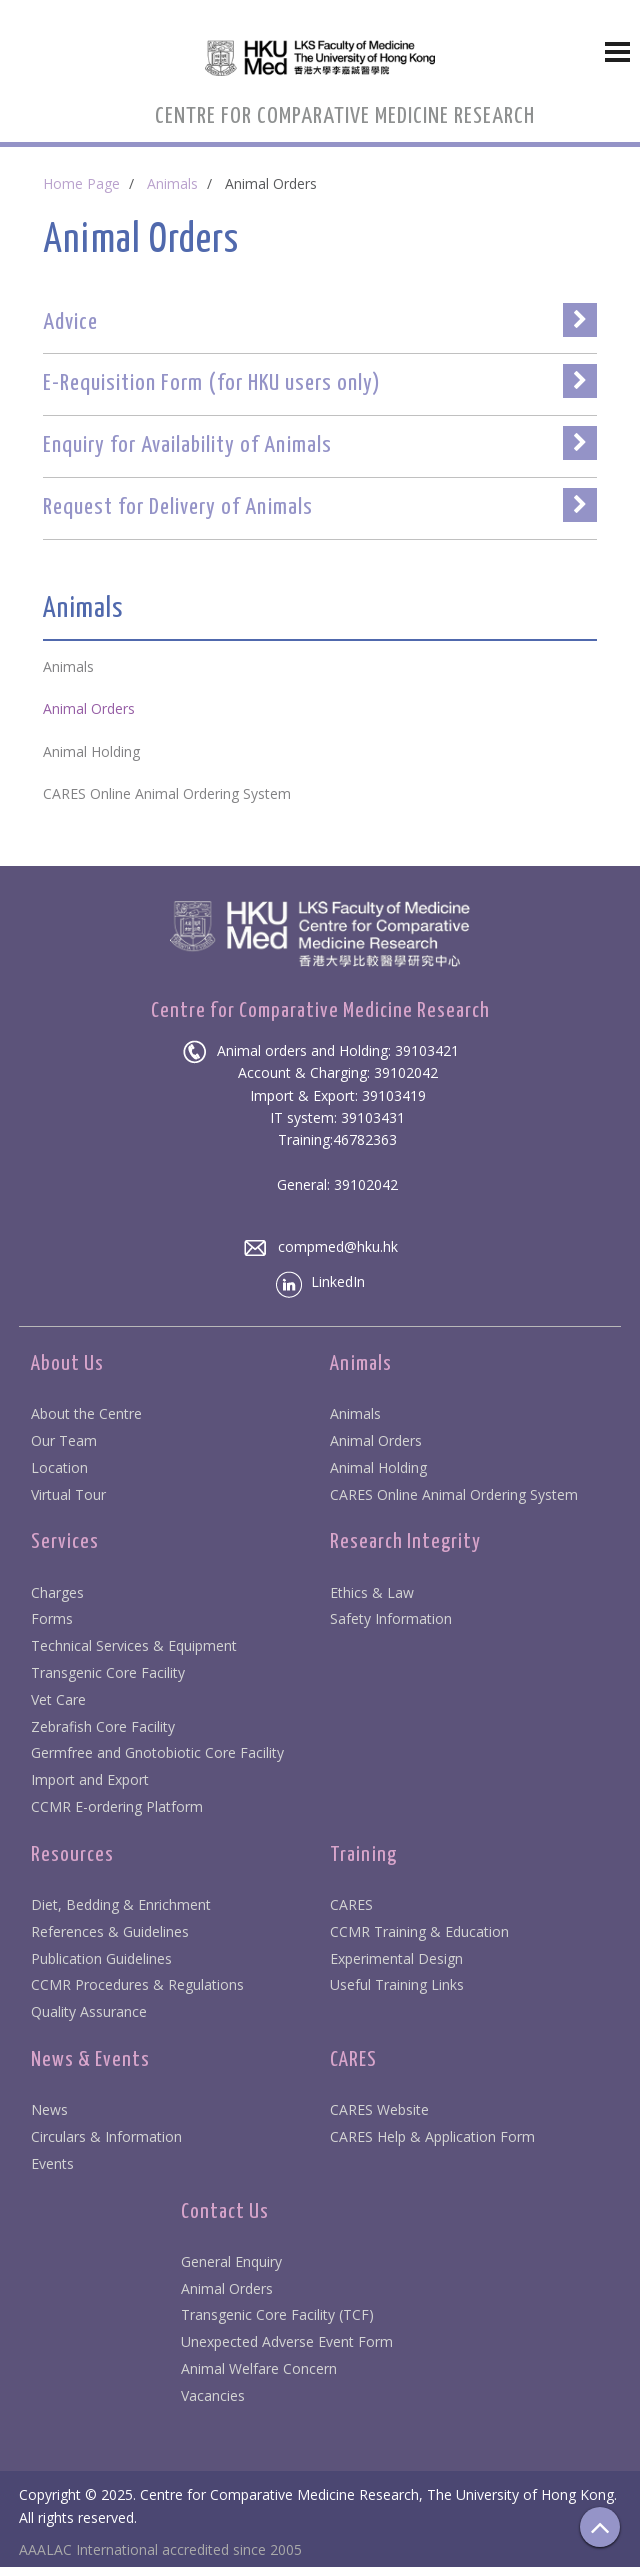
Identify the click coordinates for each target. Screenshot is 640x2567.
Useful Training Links (397, 1984)
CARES (351, 1904)
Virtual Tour (68, 1494)
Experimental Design (396, 1958)
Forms (52, 1618)
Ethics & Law (372, 1592)
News (49, 2109)
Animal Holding (378, 1467)
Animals (172, 183)
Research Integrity (405, 1542)
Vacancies (213, 2395)
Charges (57, 1592)
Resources (72, 1855)
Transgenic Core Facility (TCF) (277, 2314)
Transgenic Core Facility (108, 1672)
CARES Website (379, 2109)
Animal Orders (376, 1440)
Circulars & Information (106, 2136)
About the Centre (86, 1413)
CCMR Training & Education (419, 1931)
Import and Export (90, 1779)
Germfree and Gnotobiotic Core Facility (157, 1752)
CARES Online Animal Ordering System (454, 1494)
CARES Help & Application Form (432, 2136)
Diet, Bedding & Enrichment (121, 1904)
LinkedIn (320, 1281)
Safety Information (391, 1618)
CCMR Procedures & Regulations (137, 1984)
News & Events (90, 2060)
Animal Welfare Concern (259, 2368)
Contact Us (225, 2212)
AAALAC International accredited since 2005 (160, 2549)
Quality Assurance (89, 2011)
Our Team (64, 1440)
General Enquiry (231, 2261)
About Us (67, 1364)
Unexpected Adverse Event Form (287, 2341)
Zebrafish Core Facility (103, 1726)
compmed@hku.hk (320, 1246)
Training (363, 1855)
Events (52, 2163)
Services (65, 1542)
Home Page (81, 183)
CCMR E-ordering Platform (117, 1806)
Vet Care (58, 1699)
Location (59, 1467)
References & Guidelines (110, 1931)
